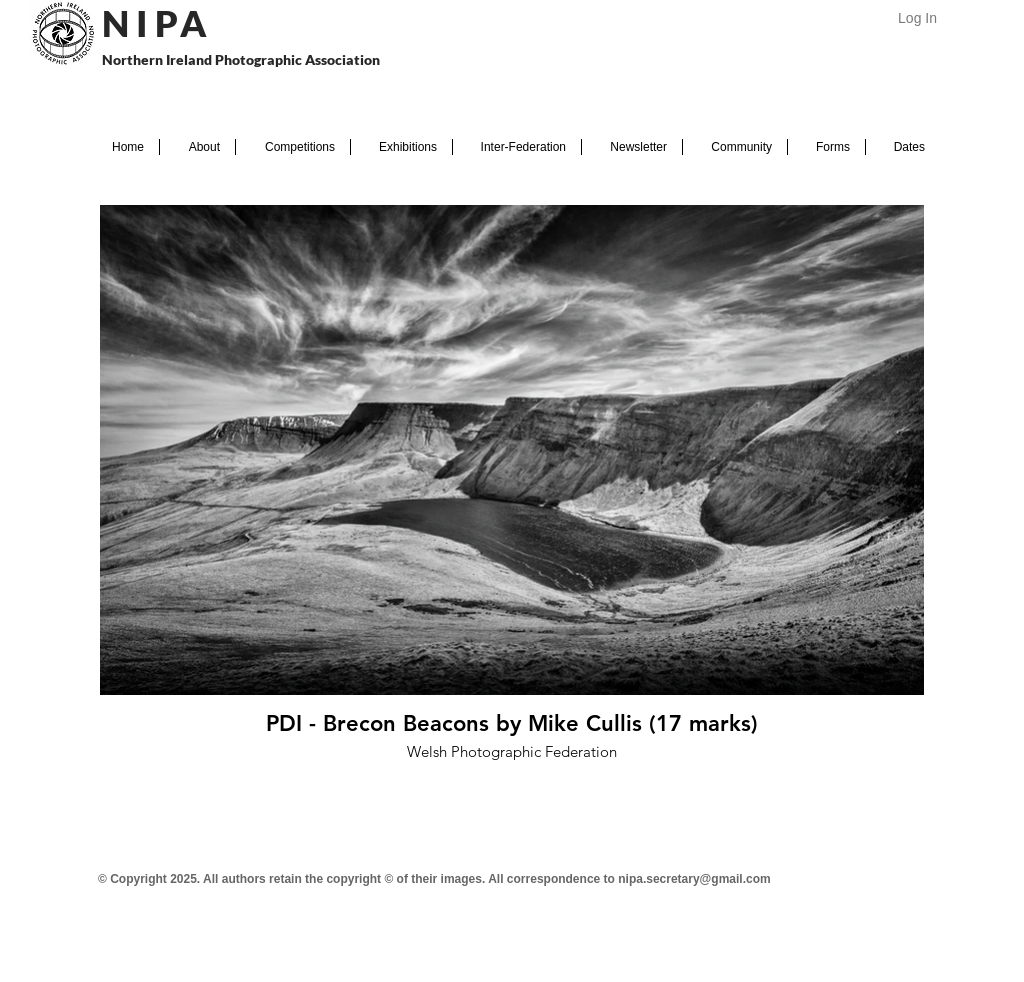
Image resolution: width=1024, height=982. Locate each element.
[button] (197, 147)
